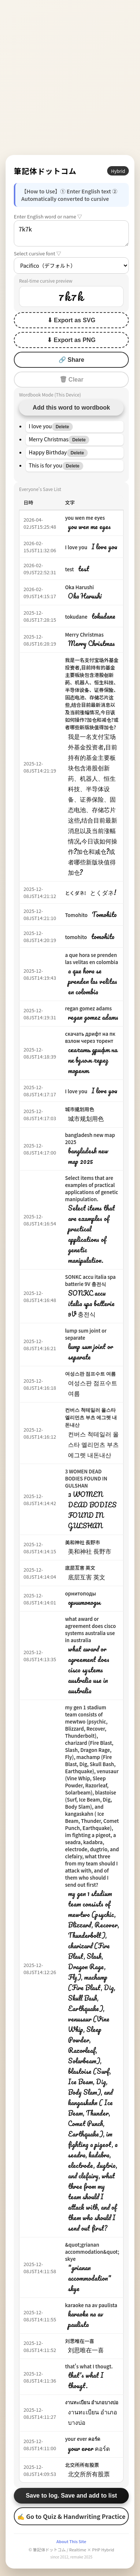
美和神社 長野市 (82, 1542)
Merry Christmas (84, 634)
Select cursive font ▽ (37, 253)
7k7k (71, 233)
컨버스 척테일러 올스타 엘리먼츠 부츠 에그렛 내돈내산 (91, 1417)
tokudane (76, 616)
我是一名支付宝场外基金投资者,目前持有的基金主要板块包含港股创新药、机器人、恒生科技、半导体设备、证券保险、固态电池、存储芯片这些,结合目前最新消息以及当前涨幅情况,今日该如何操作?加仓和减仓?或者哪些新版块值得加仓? (91, 693)
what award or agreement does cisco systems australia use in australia (90, 1629)
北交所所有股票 (82, 2464)
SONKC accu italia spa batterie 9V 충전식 (90, 1280)
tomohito (76, 937)
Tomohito (76, 915)
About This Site (71, 2541)
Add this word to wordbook (71, 407)
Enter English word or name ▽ (48, 216)
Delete (62, 426)
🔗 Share (71, 360)
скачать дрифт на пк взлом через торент (90, 1037)
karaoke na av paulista (91, 2305)
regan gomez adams (88, 1008)
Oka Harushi (79, 587)
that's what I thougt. (89, 2366)
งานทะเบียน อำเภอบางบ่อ (91, 2402)
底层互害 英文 (80, 1567)
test (69, 569)
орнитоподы (80, 1593)
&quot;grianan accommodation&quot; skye (92, 2251)
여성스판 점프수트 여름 (90, 1373)
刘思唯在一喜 (79, 2340)
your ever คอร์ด (82, 2438)
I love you (76, 547)
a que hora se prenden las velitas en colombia (91, 958)
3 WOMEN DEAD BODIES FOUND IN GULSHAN (86, 1478)
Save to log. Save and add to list (71, 2495)
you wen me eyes (85, 517)
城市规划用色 (79, 1109)
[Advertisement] (70, 77)
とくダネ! (75, 893)
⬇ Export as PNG (71, 340)
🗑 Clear (71, 379)
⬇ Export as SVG (71, 320)
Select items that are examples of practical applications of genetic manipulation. (91, 1188)
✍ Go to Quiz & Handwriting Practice (71, 2516)
